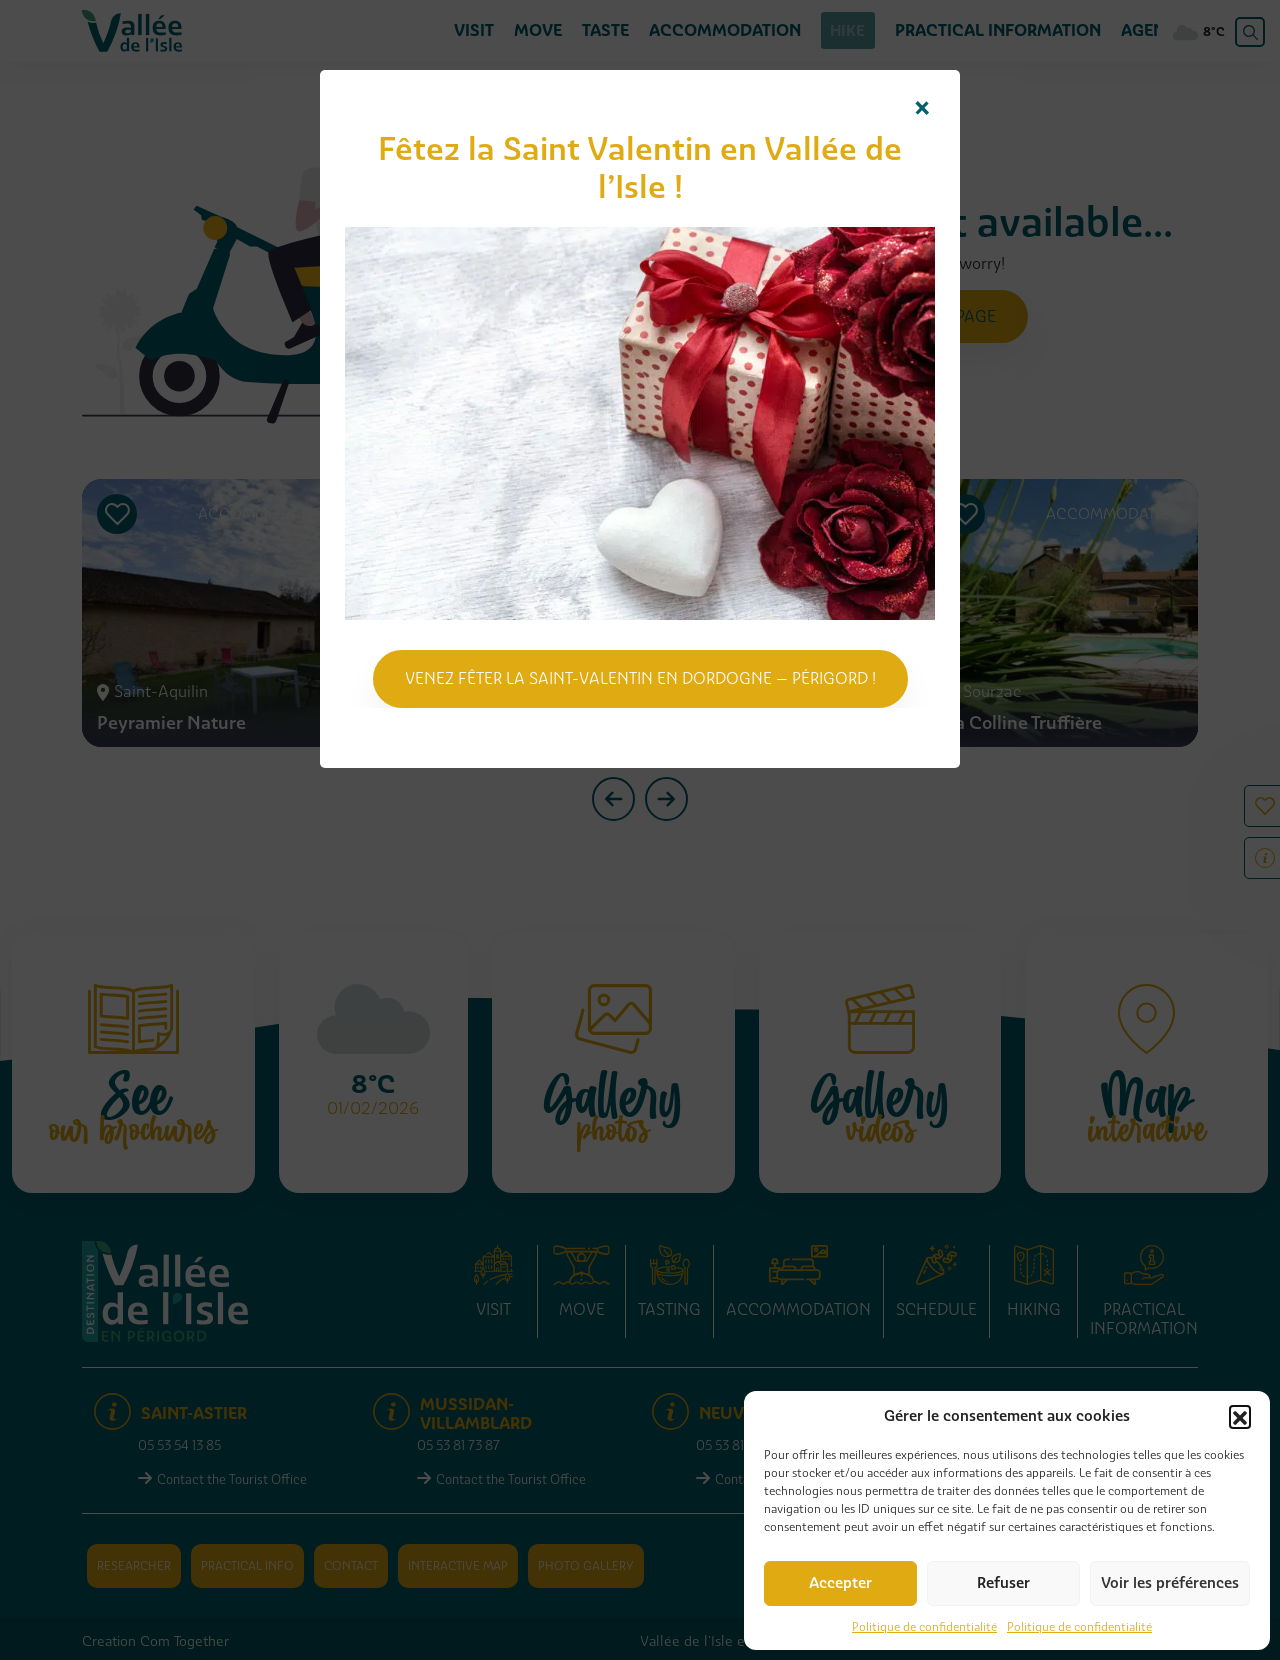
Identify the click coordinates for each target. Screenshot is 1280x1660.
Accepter (840, 1583)
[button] (1240, 1416)
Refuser (1003, 1583)
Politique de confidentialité (924, 1627)
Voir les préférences (1170, 1583)
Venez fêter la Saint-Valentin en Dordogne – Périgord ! (640, 678)
